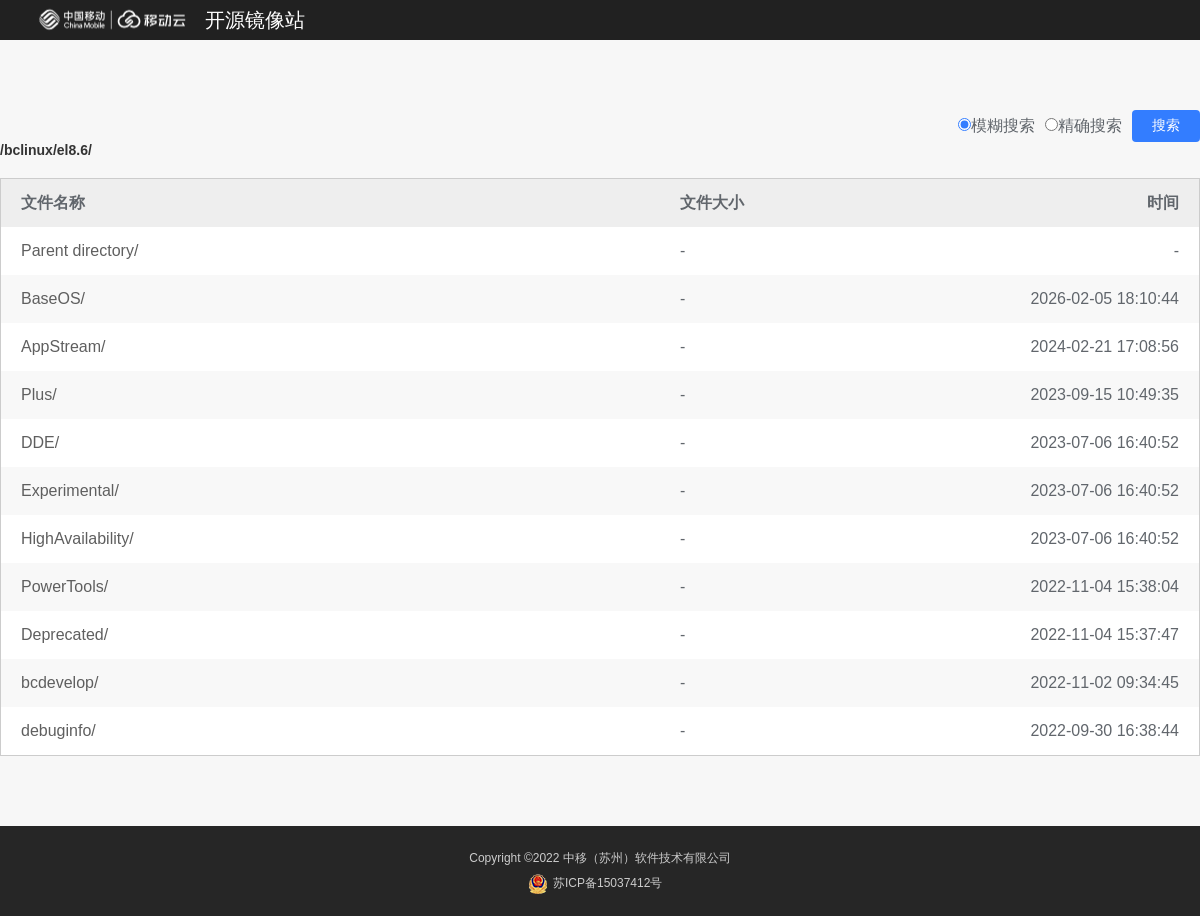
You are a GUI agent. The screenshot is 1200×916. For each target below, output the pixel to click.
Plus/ (39, 394)
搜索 (1166, 125)
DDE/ (40, 442)
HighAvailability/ (77, 538)
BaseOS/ (53, 298)
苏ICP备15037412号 (595, 883)
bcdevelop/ (59, 682)
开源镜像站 (255, 20)
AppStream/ (63, 346)
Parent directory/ (79, 250)
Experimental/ (70, 490)
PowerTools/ (64, 586)
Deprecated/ (64, 634)
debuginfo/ (58, 730)
